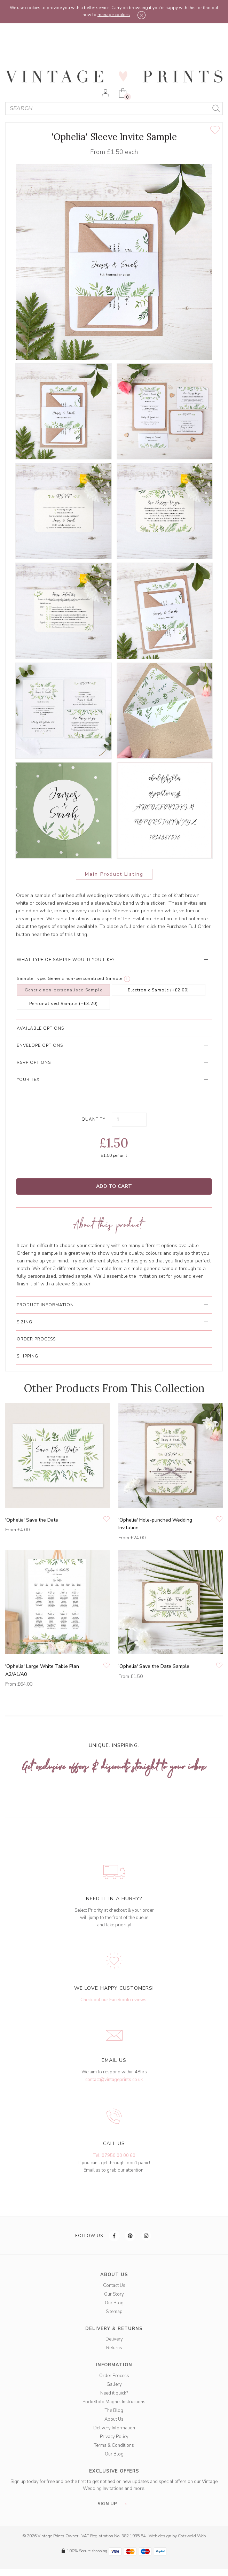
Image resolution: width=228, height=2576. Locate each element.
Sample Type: (31, 978)
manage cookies (113, 14)
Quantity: (94, 1119)
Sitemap (114, 2311)
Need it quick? (114, 2393)
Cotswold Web (192, 2536)
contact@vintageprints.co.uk (114, 2079)
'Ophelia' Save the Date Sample (153, 1666)
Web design (160, 2536)
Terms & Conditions (114, 2445)
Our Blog (114, 2303)
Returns (114, 2348)
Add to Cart (114, 1186)
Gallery (114, 2384)
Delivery (114, 2339)
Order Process (114, 2376)
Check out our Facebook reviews (113, 2000)
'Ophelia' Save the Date (31, 1520)
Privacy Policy (114, 2437)
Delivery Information (114, 2428)
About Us (114, 2419)
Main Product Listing (114, 874)
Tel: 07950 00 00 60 (114, 2155)
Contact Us (114, 2285)
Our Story (114, 2294)
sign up (114, 2504)
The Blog (114, 2410)
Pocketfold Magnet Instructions (114, 2402)
